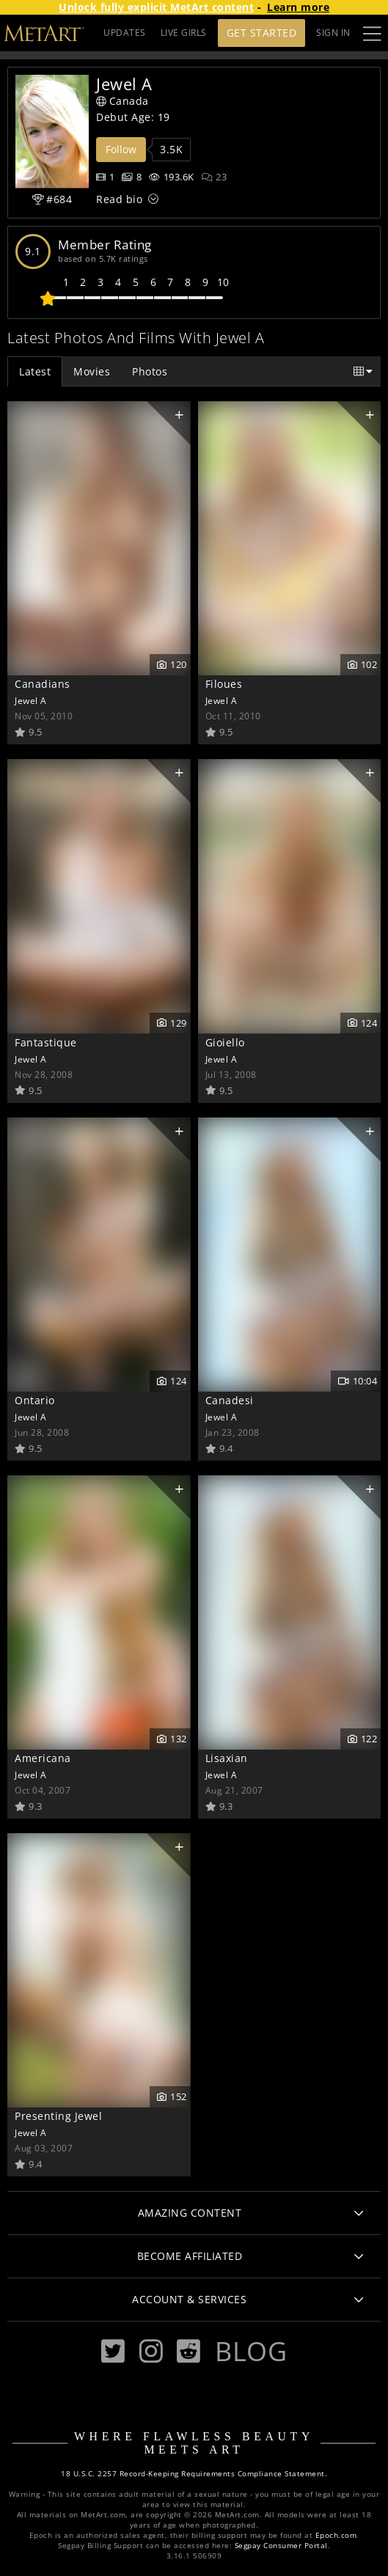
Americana (43, 1758)
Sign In (333, 32)
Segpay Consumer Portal (281, 2545)
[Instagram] (151, 2351)
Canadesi (229, 1400)
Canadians (42, 684)
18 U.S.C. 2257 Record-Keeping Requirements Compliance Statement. (194, 2473)
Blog (251, 2351)
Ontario (35, 1400)
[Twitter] (113, 2351)
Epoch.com (336, 2535)
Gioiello (225, 1042)
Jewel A (31, 700)
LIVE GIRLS (184, 32)
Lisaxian (226, 1758)
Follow (121, 149)
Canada (122, 101)
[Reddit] (188, 2351)
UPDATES (124, 32)
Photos (149, 371)
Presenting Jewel (58, 2116)
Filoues (224, 684)
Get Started (262, 33)
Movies (91, 371)
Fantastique (46, 1042)
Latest (35, 371)
